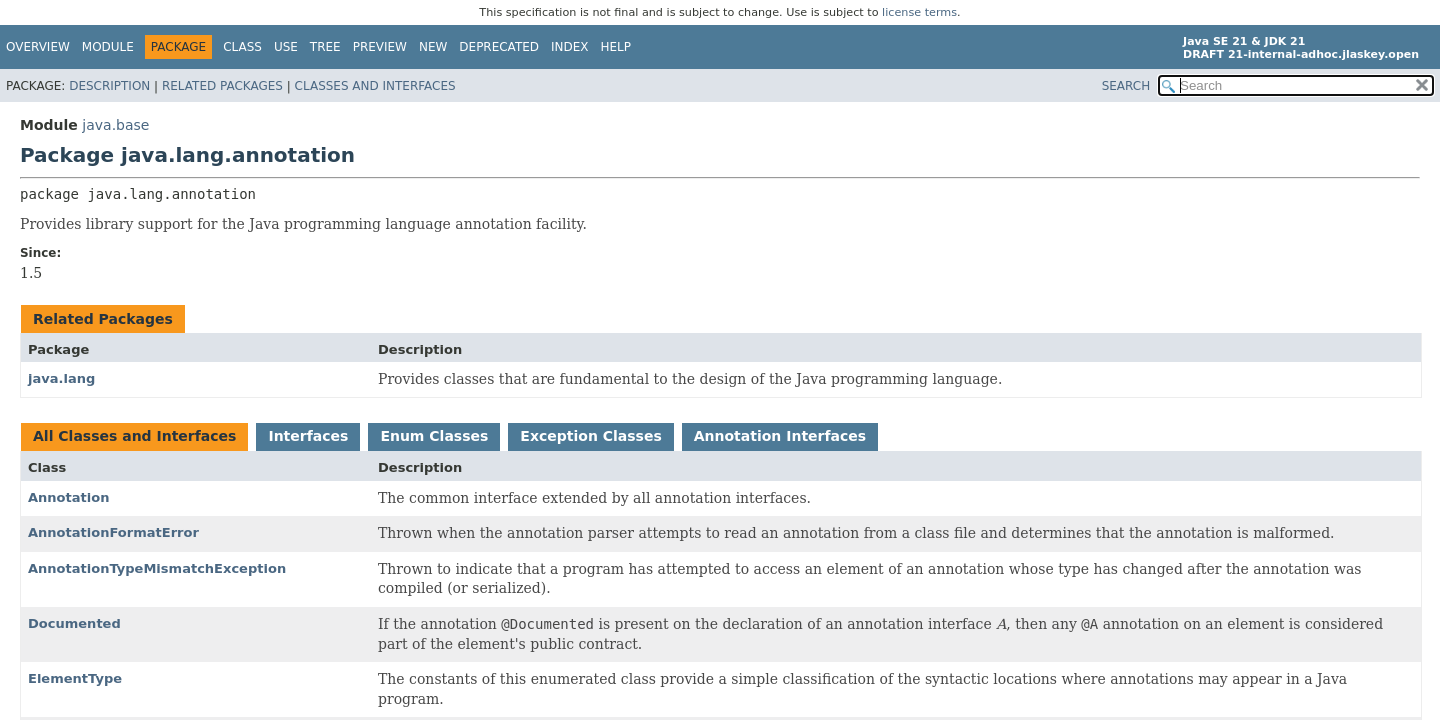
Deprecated (499, 47)
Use (286, 47)
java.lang (61, 378)
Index (570, 47)
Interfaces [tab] (308, 436)
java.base (115, 125)
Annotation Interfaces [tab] (780, 436)
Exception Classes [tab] (590, 436)
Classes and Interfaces (375, 86)
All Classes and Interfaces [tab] (134, 436)
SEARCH (1126, 86)
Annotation (68, 497)
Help (616, 47)
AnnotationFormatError (113, 532)
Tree (325, 47)
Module (108, 47)
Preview (380, 47)
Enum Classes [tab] (434, 436)
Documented (74, 623)
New (433, 47)
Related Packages (222, 86)
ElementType (75, 678)
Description (109, 86)
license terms (919, 12)
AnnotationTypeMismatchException (157, 568)
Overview (38, 47)
